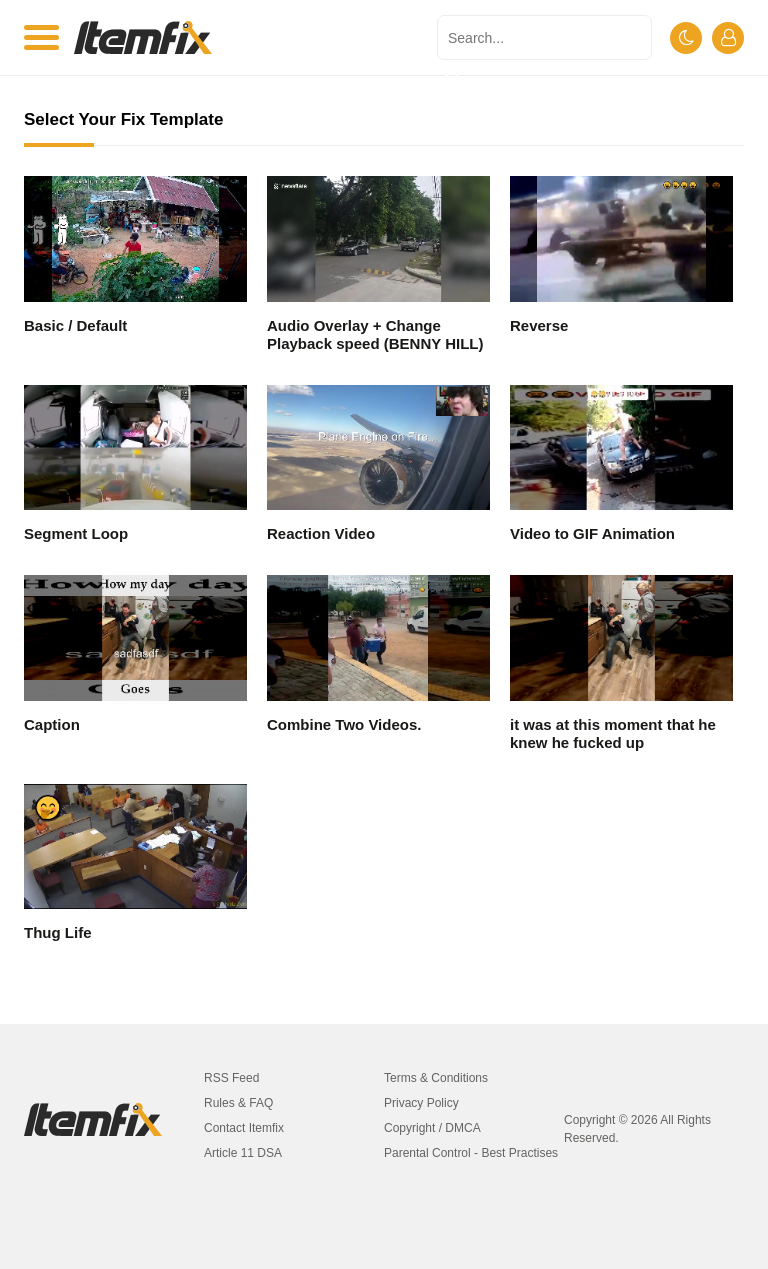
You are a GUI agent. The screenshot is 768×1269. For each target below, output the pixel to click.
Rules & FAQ (238, 1103)
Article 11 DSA (243, 1153)
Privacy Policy (421, 1103)
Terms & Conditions (436, 1078)
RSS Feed (231, 1078)
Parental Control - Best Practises (471, 1153)
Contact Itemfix (244, 1128)
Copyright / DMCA (432, 1128)
